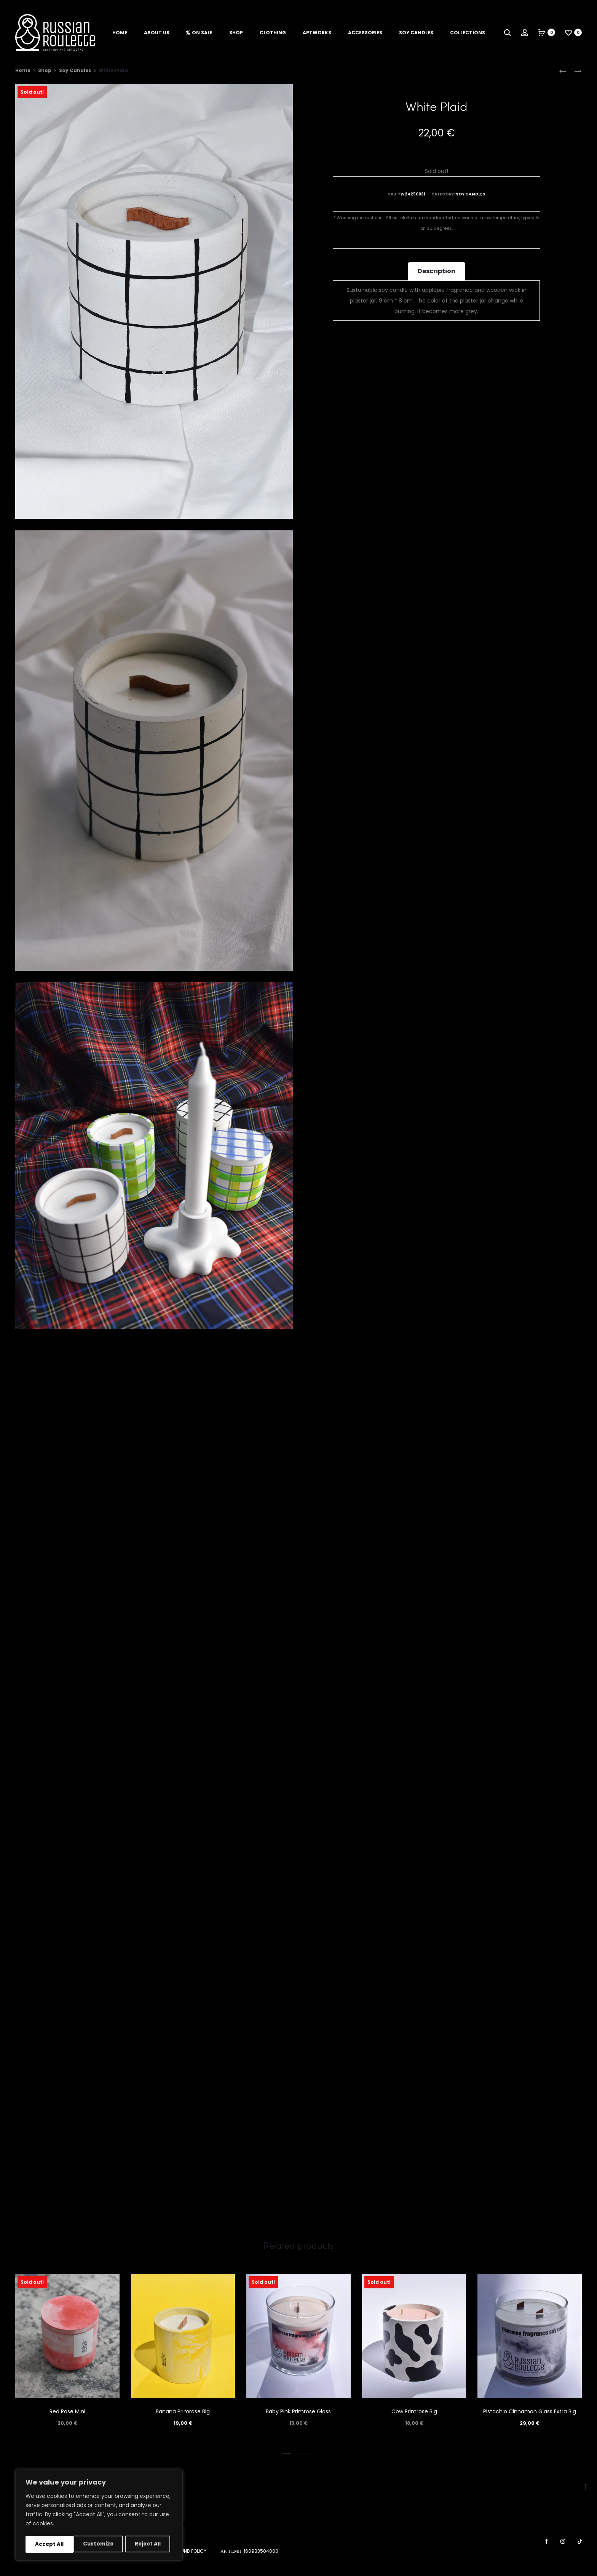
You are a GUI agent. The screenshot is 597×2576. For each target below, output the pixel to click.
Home (119, 32)
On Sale (199, 32)
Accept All (149, 2544)
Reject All (100, 2544)
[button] (287, 2459)
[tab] (436, 278)
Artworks (317, 32)
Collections (467, 32)
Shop (236, 32)
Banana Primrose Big (183, 2419)
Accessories (365, 32)
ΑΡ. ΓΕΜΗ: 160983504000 (249, 2559)
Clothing (273, 32)
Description (436, 278)
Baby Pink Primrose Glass (298, 2419)
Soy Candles (416, 32)
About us (156, 32)
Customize (50, 2544)
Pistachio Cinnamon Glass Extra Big (529, 2419)
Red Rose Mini (67, 2419)
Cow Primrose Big (414, 2419)
